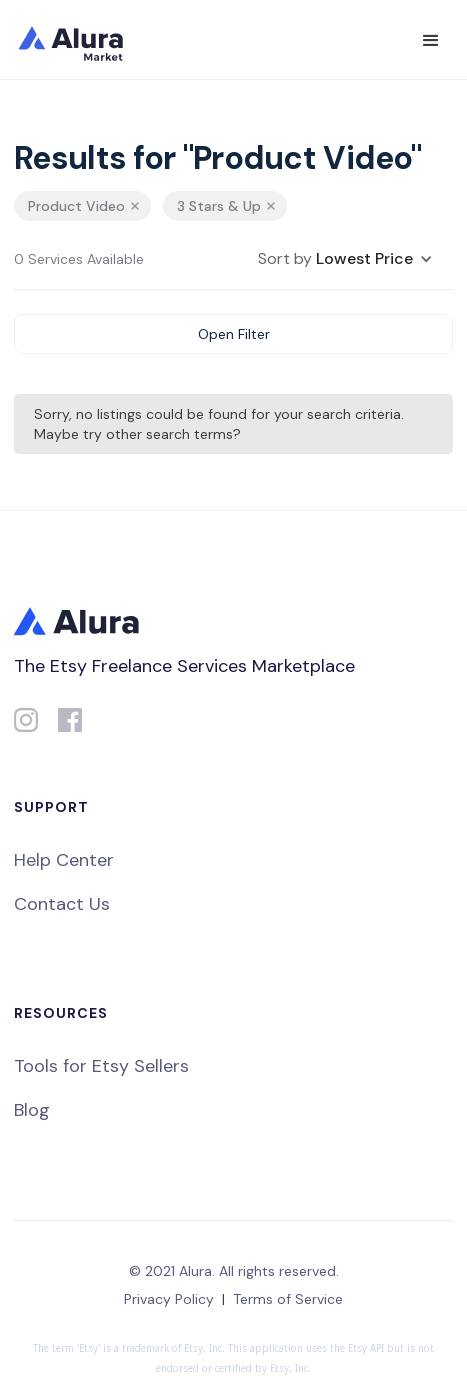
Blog (32, 1110)
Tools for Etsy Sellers (101, 1066)
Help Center (64, 860)
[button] (431, 41)
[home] (84, 40)
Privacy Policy (169, 1299)
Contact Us (62, 904)
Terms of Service (288, 1299)
